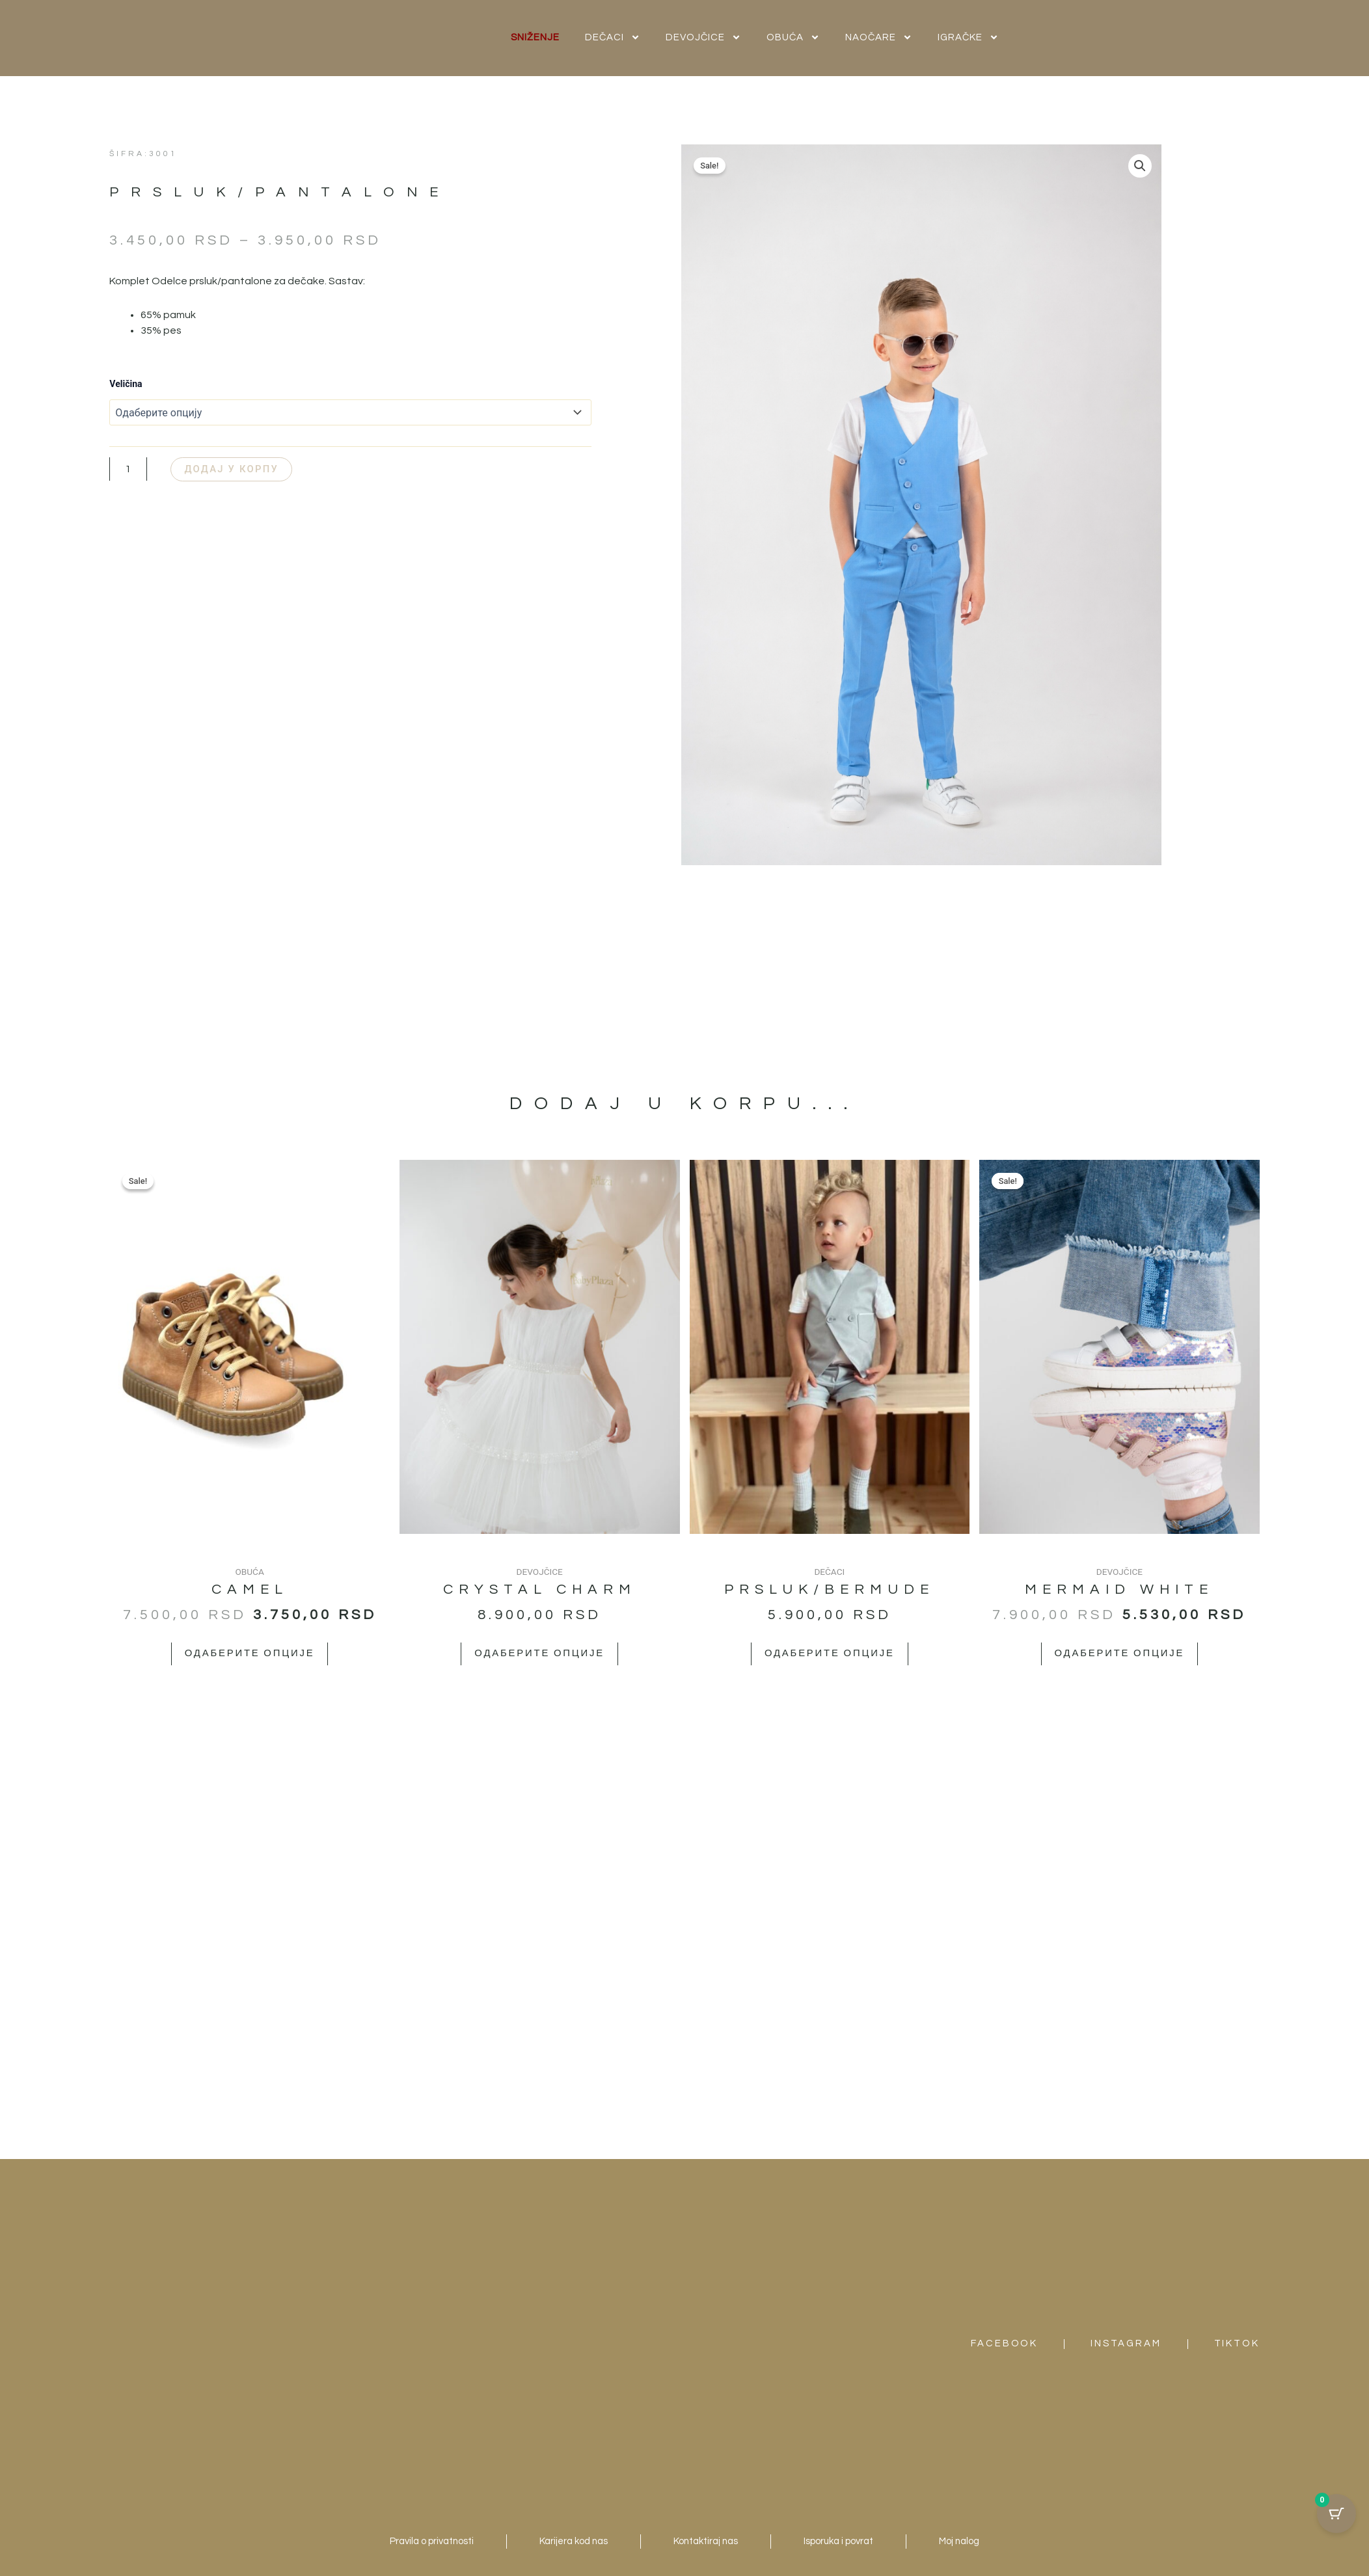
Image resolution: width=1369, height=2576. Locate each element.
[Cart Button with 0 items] (1336, 2513)
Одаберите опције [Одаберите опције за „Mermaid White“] (1119, 1654)
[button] (1139, 166)
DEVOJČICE (703, 37)
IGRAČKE (968, 37)
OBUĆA (793, 37)
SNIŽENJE (535, 37)
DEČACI (612, 37)
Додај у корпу (241, 469)
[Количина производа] (128, 469)
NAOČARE (878, 37)
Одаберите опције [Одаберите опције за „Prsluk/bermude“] (829, 1654)
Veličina (125, 384)
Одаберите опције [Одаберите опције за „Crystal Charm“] (539, 1654)
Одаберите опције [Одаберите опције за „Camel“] (249, 1654)
